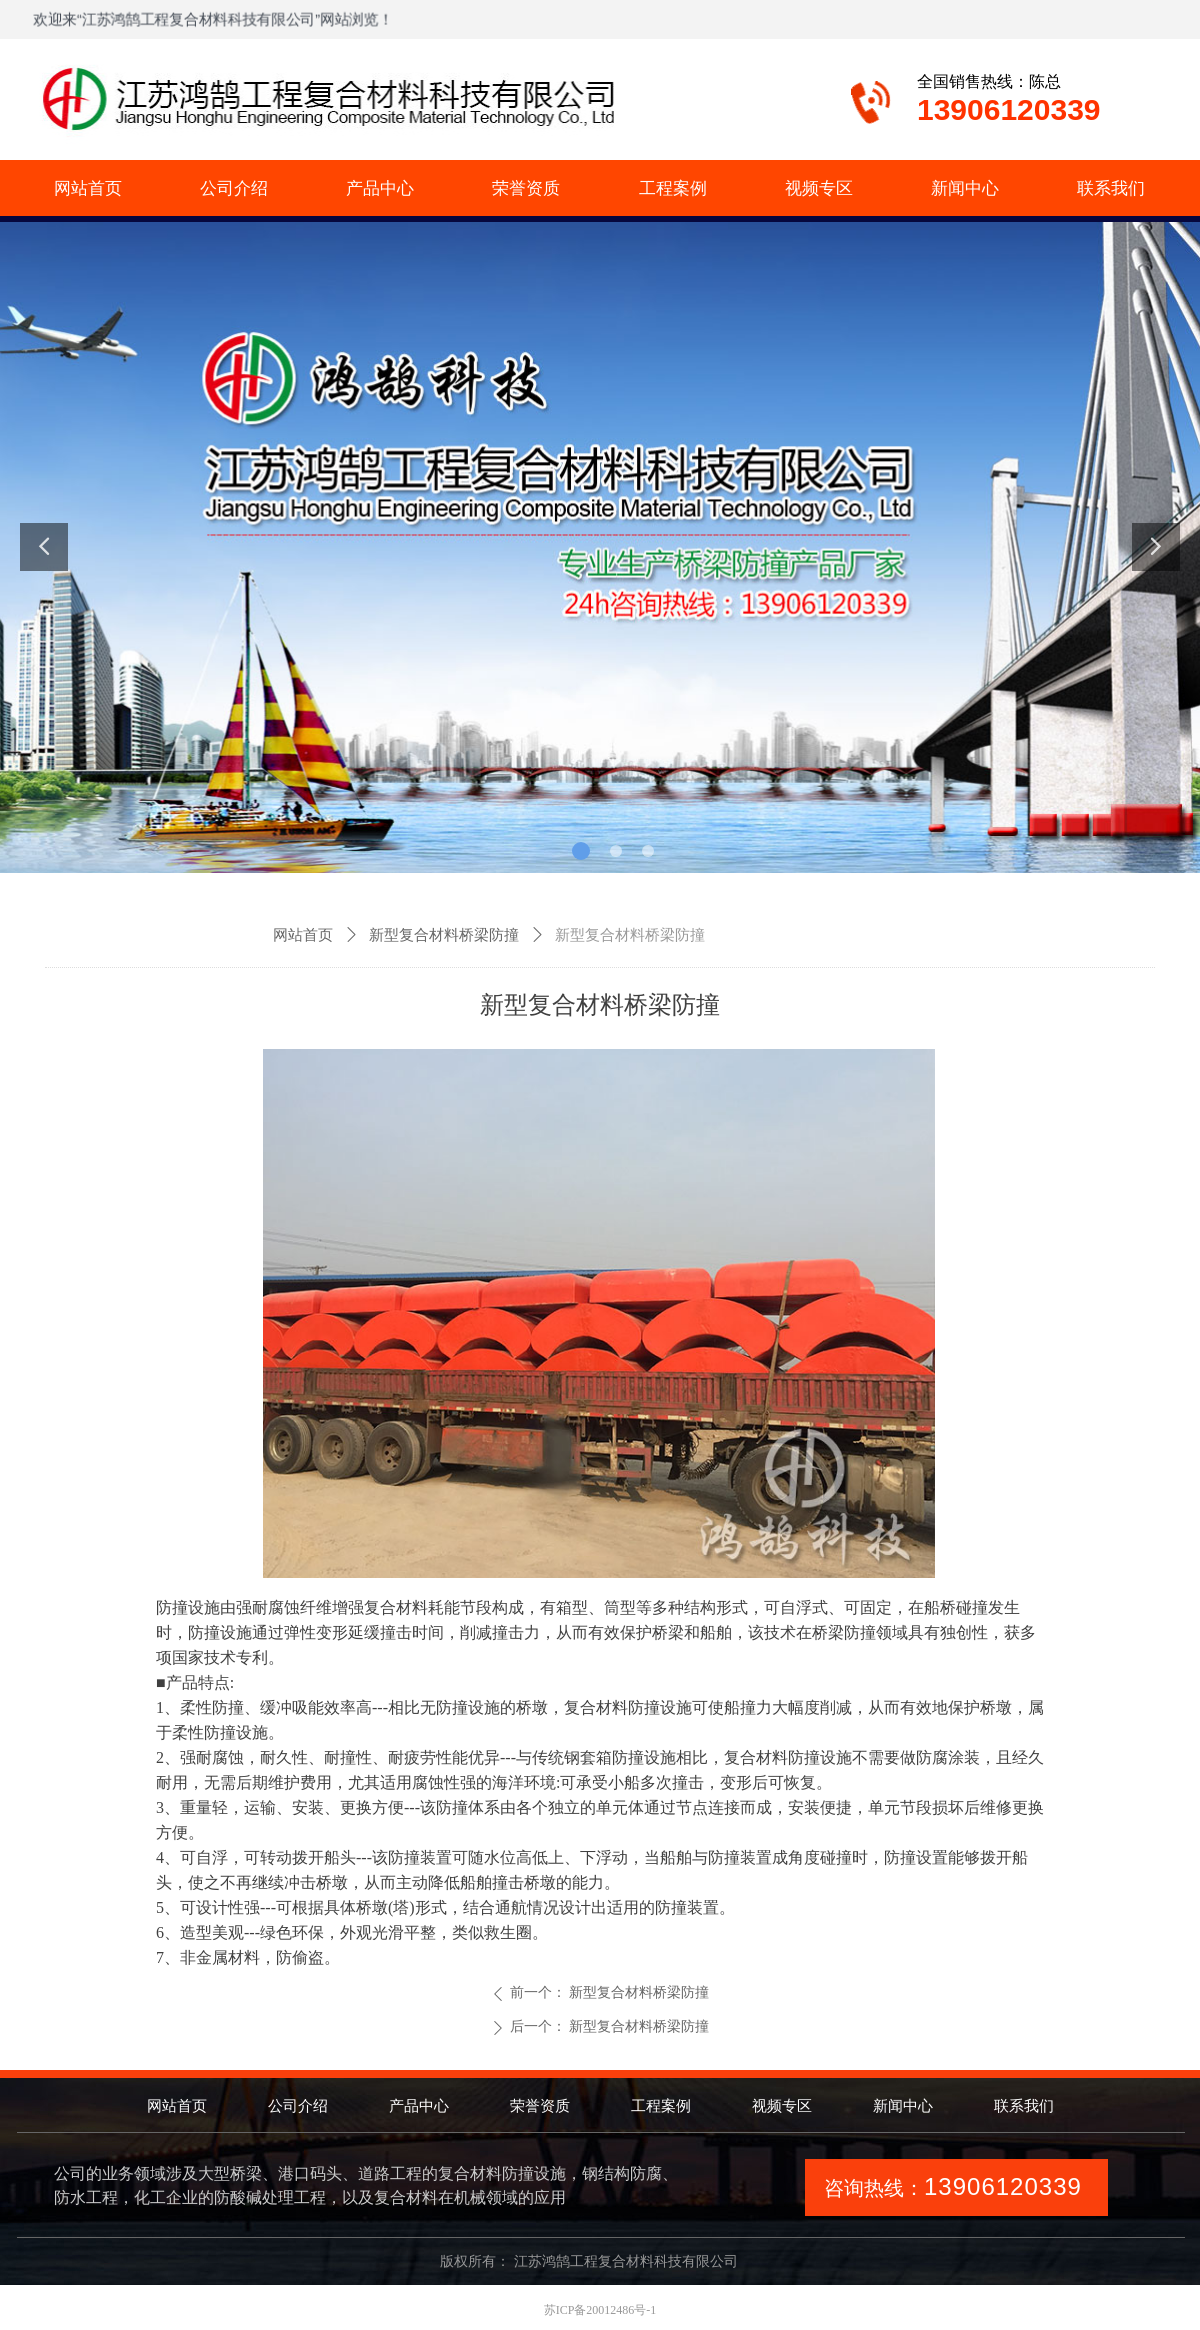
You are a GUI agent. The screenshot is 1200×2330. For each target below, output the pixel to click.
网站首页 (303, 935)
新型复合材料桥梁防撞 (444, 935)
